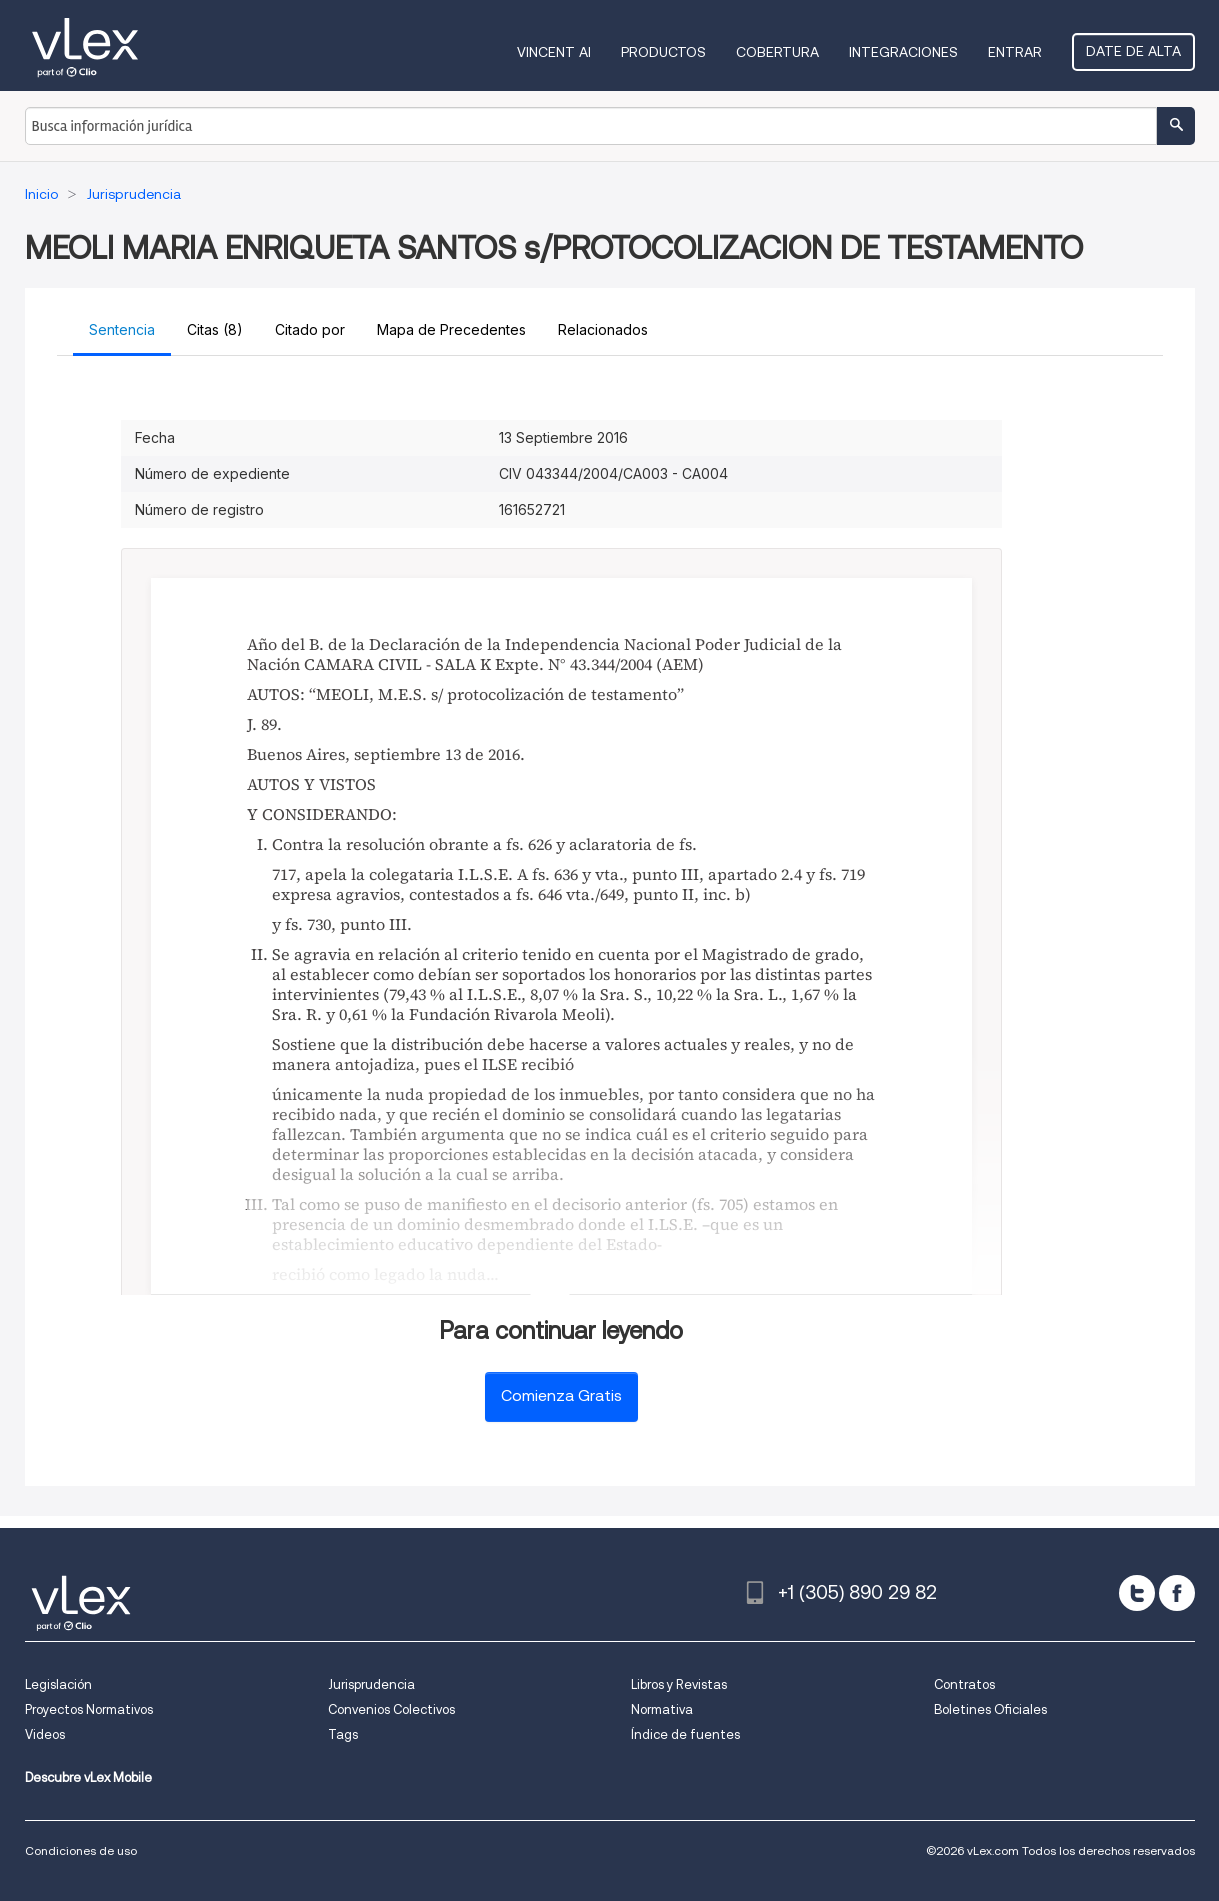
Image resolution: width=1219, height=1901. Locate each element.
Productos (663, 52)
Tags (343, 1734)
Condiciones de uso (81, 1850)
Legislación (58, 1684)
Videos (45, 1734)
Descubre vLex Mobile (88, 1777)
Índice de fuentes (685, 1734)
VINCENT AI (554, 52)
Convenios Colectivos (391, 1709)
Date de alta (1133, 51)
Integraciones (903, 52)
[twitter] (1137, 1593)
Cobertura (777, 52)
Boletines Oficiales (990, 1709)
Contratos (964, 1684)
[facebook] (1177, 1593)
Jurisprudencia (371, 1684)
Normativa (662, 1709)
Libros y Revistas (679, 1684)
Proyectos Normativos (89, 1709)
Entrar (1015, 52)
